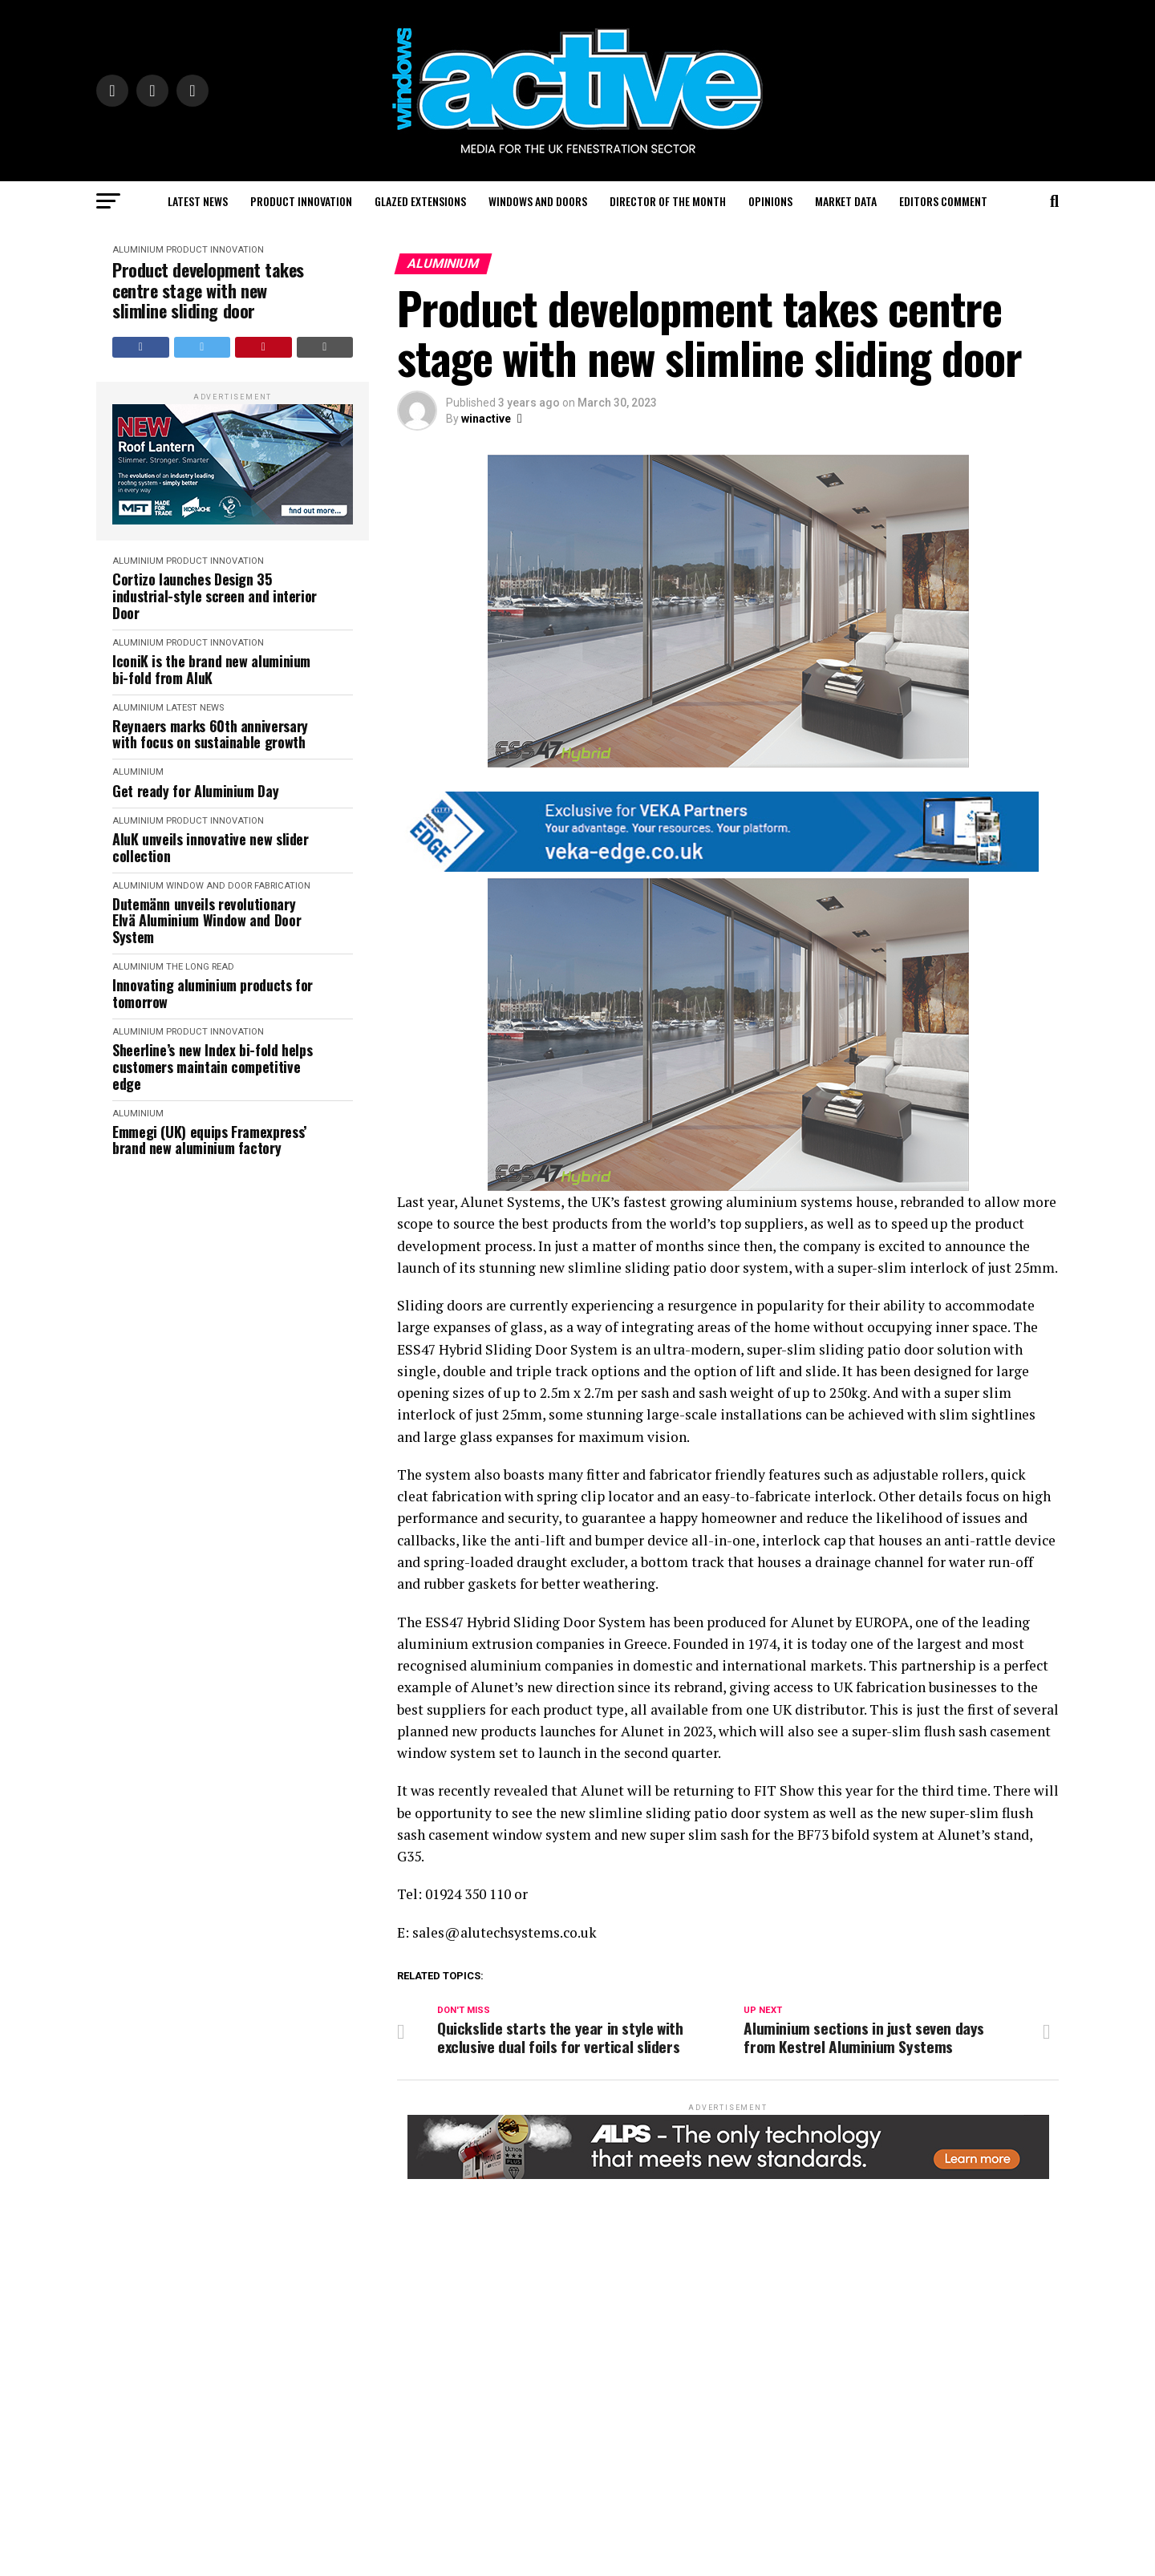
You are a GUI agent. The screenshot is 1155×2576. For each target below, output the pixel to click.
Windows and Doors (537, 200)
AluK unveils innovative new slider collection (210, 847)
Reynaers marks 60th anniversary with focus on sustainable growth (210, 734)
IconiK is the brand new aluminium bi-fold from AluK (211, 669)
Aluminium (138, 250)
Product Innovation (301, 200)
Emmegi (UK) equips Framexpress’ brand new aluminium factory (209, 1140)
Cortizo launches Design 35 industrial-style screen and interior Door (214, 596)
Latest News (198, 200)
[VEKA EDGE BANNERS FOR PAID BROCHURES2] (718, 867)
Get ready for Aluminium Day (195, 791)
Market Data (846, 200)
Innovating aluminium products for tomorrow (212, 993)
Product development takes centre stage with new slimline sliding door (208, 290)
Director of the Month (668, 200)
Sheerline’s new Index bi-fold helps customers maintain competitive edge (212, 1067)
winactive (486, 418)
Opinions (770, 200)
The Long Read (200, 967)
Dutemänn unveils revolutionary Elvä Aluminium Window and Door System (206, 921)
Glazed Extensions (420, 200)
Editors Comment (943, 200)
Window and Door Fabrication (238, 886)
